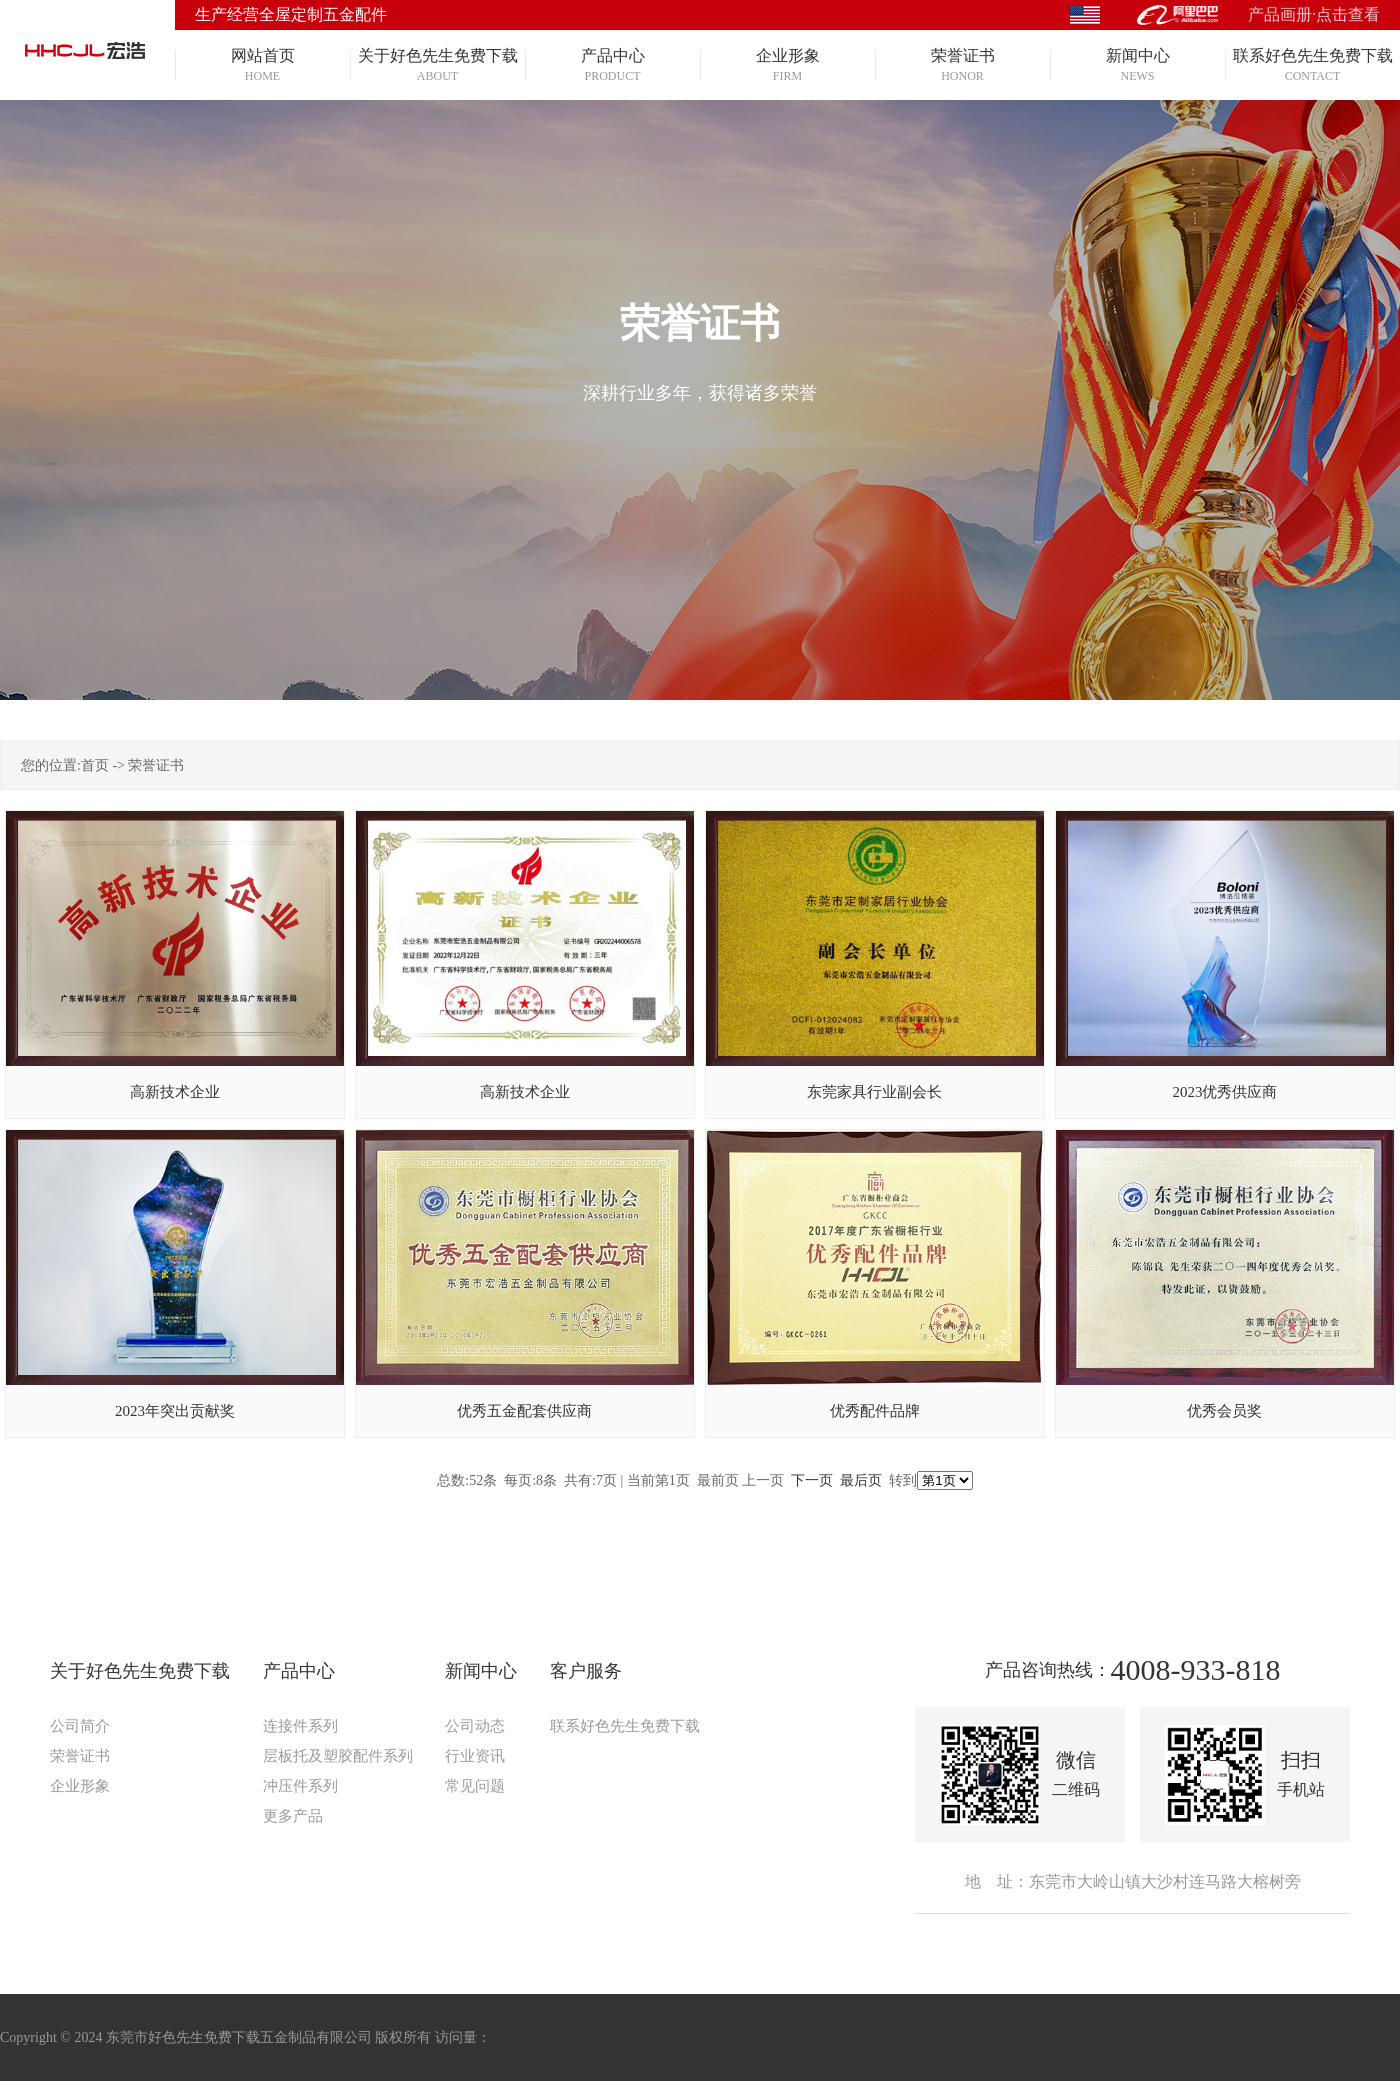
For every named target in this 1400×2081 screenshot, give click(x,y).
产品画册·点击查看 (1314, 14)
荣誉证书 (156, 765)
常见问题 (475, 1786)
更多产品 (293, 1816)
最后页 (861, 1480)
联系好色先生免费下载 (625, 1726)
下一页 (812, 1480)
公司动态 (475, 1726)
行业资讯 (475, 1756)
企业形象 (80, 1786)
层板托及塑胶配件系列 (338, 1756)
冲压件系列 (300, 1786)
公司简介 (80, 1726)
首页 (95, 765)
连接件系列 (300, 1726)
